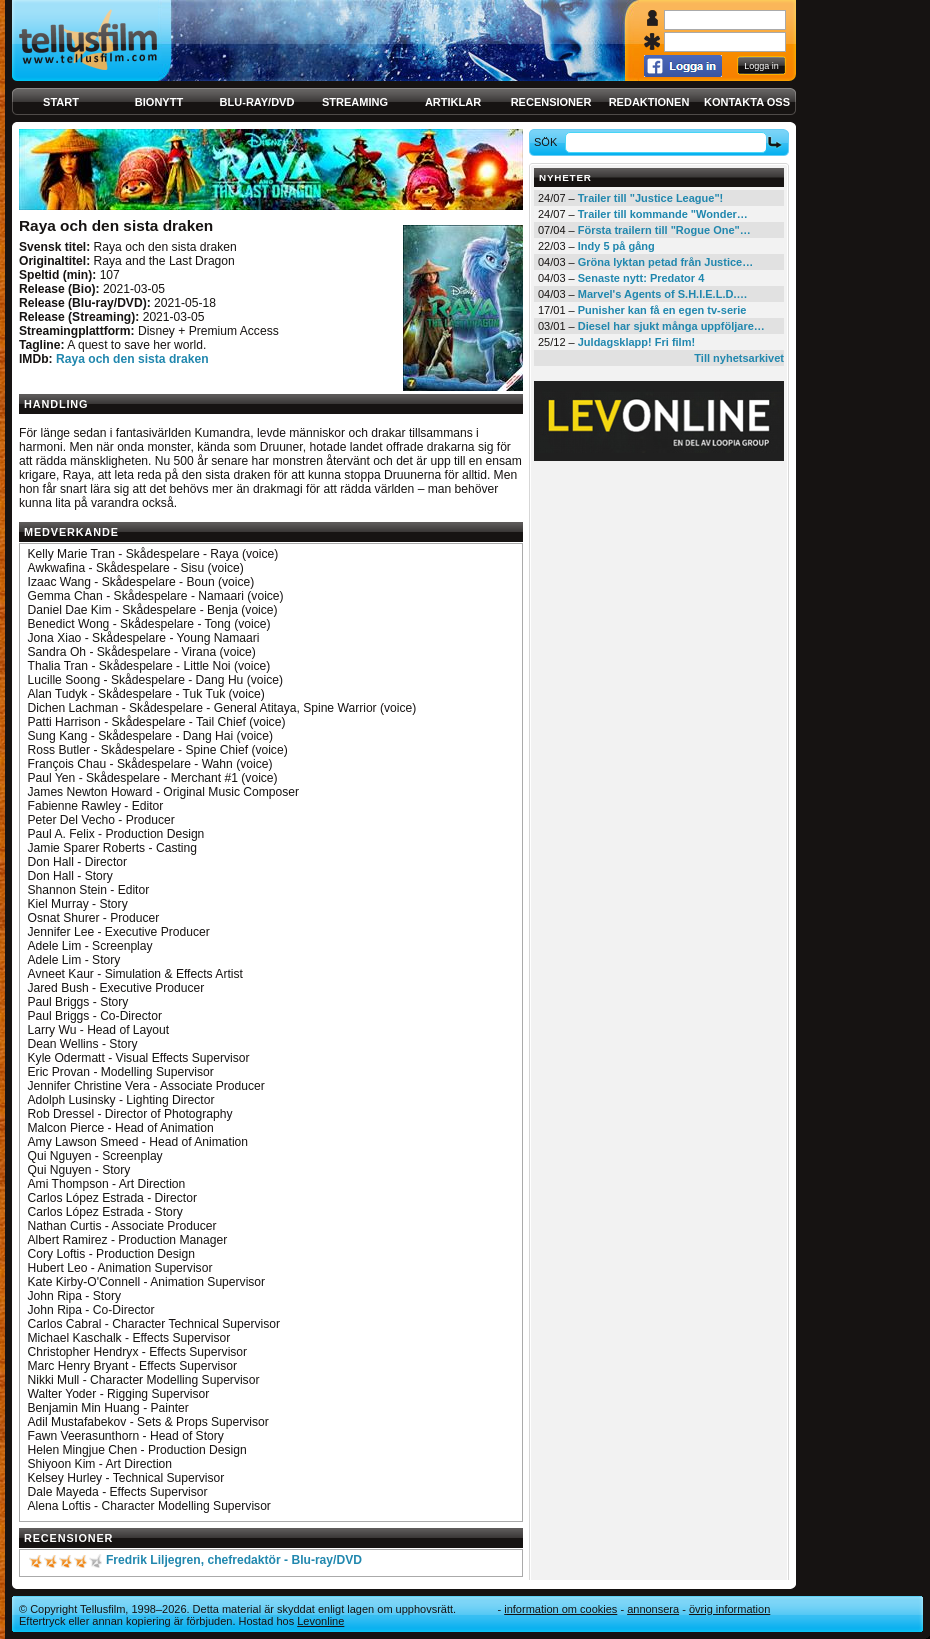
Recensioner (551, 102)
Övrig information (729, 1609)
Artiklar (453, 102)
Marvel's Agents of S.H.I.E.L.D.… (663, 294)
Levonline (320, 1621)
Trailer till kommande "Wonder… (663, 214)
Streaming (355, 102)
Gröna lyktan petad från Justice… (665, 262)
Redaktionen (649, 102)
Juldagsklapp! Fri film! (636, 342)
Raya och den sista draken (132, 359)
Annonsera (653, 1609)
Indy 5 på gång (616, 246)
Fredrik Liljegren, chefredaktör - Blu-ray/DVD (234, 1560)
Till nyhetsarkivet (739, 358)
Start (61, 102)
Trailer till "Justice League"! (651, 198)
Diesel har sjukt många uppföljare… (671, 326)
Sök (548, 142)
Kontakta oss (747, 102)
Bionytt (159, 102)
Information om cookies (560, 1609)
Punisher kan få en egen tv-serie (662, 310)
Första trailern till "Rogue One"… (664, 230)
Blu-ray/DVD (257, 102)
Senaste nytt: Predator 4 (641, 278)
